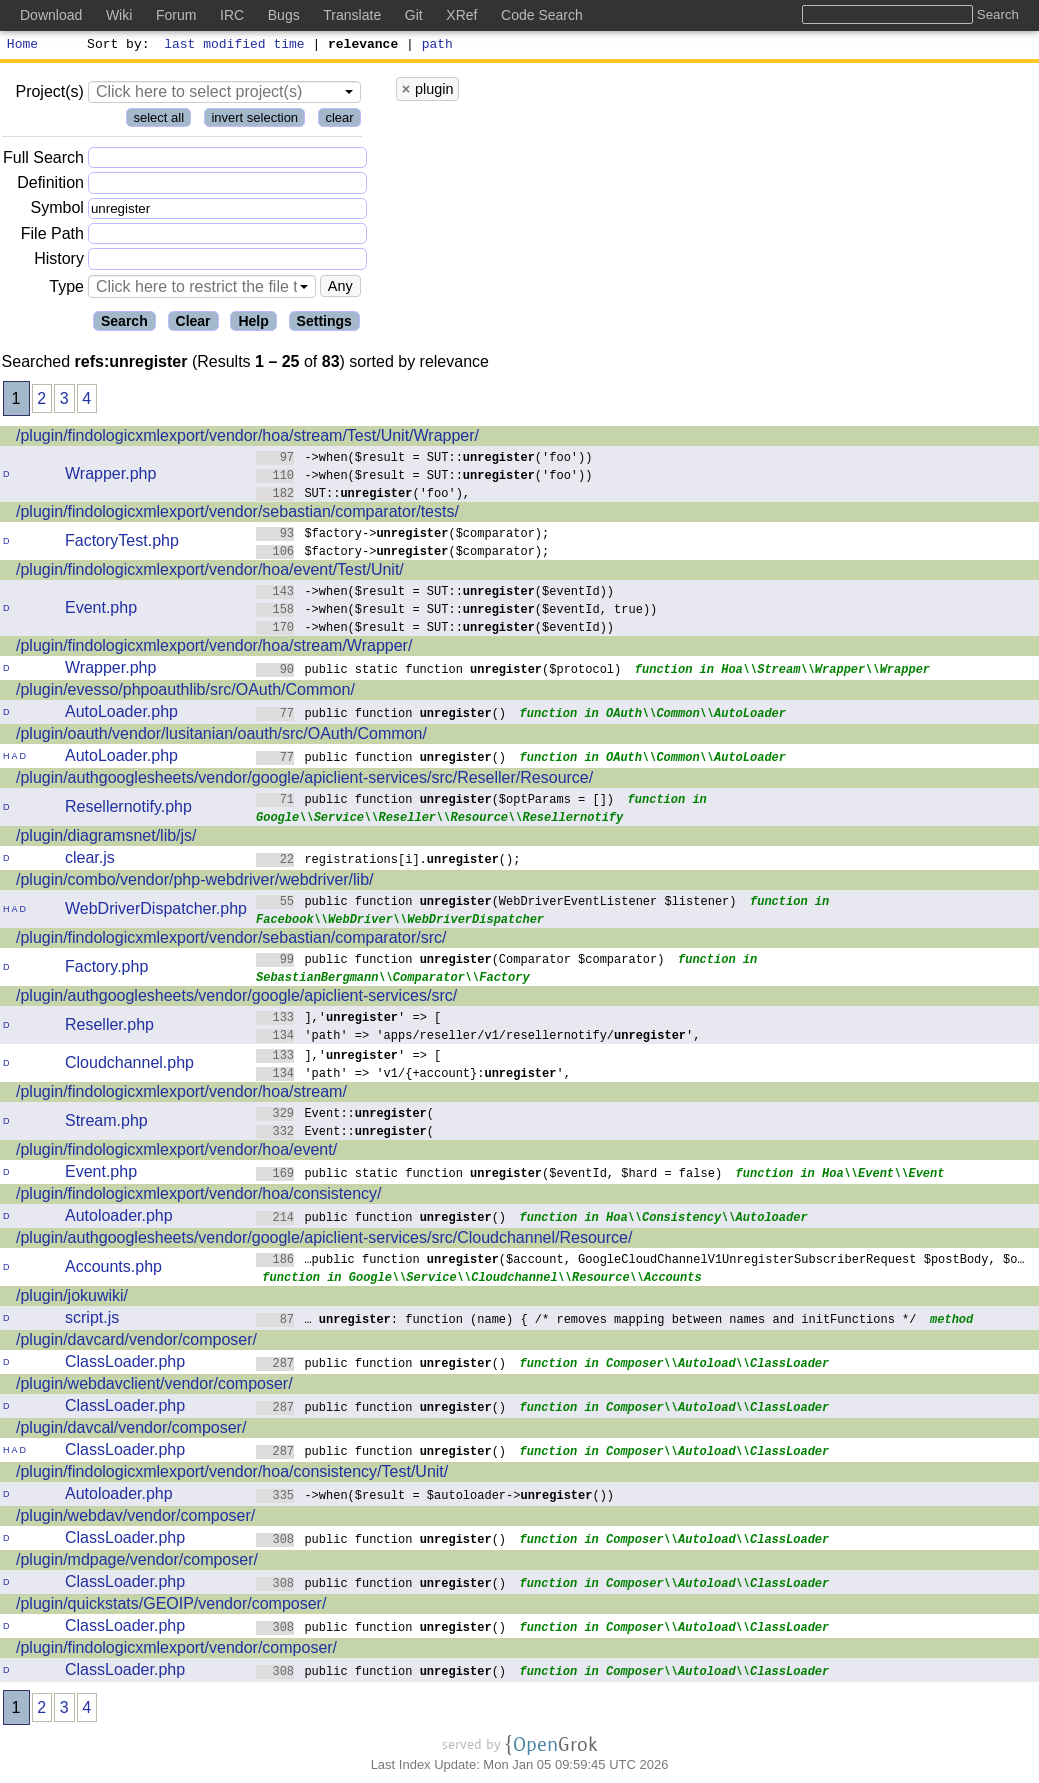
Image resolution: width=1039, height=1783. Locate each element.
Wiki (119, 15)
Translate (352, 15)
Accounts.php (113, 1269)
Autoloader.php (119, 1218)
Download (51, 15)
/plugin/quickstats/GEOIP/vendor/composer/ (171, 1606)
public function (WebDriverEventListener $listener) (496, 903)
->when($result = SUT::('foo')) (424, 459)
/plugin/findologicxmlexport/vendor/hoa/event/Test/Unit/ (210, 572)
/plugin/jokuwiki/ (72, 1298)
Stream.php (106, 1123)
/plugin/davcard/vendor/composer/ (136, 1342)
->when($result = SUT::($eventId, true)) (457, 611)
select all (158, 120)
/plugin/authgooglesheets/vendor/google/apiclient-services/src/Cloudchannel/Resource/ (324, 1240)
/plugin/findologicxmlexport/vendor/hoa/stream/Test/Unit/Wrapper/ (247, 438)
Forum (176, 15)
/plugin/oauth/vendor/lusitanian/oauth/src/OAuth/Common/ (221, 736)
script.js (92, 1320)
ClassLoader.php (125, 1364)
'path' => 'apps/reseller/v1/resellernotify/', (478, 1037)
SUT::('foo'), (363, 495)
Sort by (115, 46)
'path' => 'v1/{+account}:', (413, 1075)
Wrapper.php (110, 476)
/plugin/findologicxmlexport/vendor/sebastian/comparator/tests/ (237, 514)
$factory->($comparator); (403, 535)
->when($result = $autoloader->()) (435, 1497)
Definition (50, 185)
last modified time (235, 46)
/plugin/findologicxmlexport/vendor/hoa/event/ (176, 1152)
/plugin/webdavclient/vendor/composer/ (154, 1386)
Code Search (542, 15)
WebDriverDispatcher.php (156, 911)
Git (414, 15)
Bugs (284, 15)
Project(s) (49, 94)
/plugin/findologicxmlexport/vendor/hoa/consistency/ (199, 1196)
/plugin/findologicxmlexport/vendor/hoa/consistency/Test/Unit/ (232, 1474)
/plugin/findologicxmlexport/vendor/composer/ (176, 1650)
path (437, 46)
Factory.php (106, 969)
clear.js (90, 860)
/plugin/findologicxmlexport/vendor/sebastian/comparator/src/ (231, 940)
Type (66, 289)
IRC (232, 15)
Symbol (57, 211)
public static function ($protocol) (439, 671)
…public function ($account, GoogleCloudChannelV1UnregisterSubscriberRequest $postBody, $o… (640, 1261)
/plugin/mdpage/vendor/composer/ (137, 1562)
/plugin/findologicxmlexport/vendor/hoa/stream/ (181, 1094)
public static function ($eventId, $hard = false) (489, 1175)
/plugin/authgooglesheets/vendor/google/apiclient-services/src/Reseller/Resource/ (304, 780)
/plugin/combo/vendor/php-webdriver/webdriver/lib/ (195, 882)
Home (22, 46)
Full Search (43, 160)
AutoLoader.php (121, 714)
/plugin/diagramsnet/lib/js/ (106, 838)
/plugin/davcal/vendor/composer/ (131, 1430)
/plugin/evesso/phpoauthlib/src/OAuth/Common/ (185, 692)
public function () (381, 715)
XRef (461, 15)
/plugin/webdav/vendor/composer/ (135, 1518)
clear (339, 120)
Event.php (101, 610)
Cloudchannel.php (129, 1065)
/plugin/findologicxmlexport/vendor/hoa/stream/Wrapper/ (214, 648)
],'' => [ (349, 1019)
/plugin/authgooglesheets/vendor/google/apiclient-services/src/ (236, 998)
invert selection (254, 120)
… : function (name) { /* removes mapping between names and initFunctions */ (586, 1321)
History (59, 261)
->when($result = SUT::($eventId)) (435, 593)
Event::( (345, 1115)
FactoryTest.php (122, 543)
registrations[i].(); (388, 861)
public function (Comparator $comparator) (460, 961)
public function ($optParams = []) (435, 801)
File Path (52, 236)
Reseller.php (109, 1027)
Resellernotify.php (128, 809)
